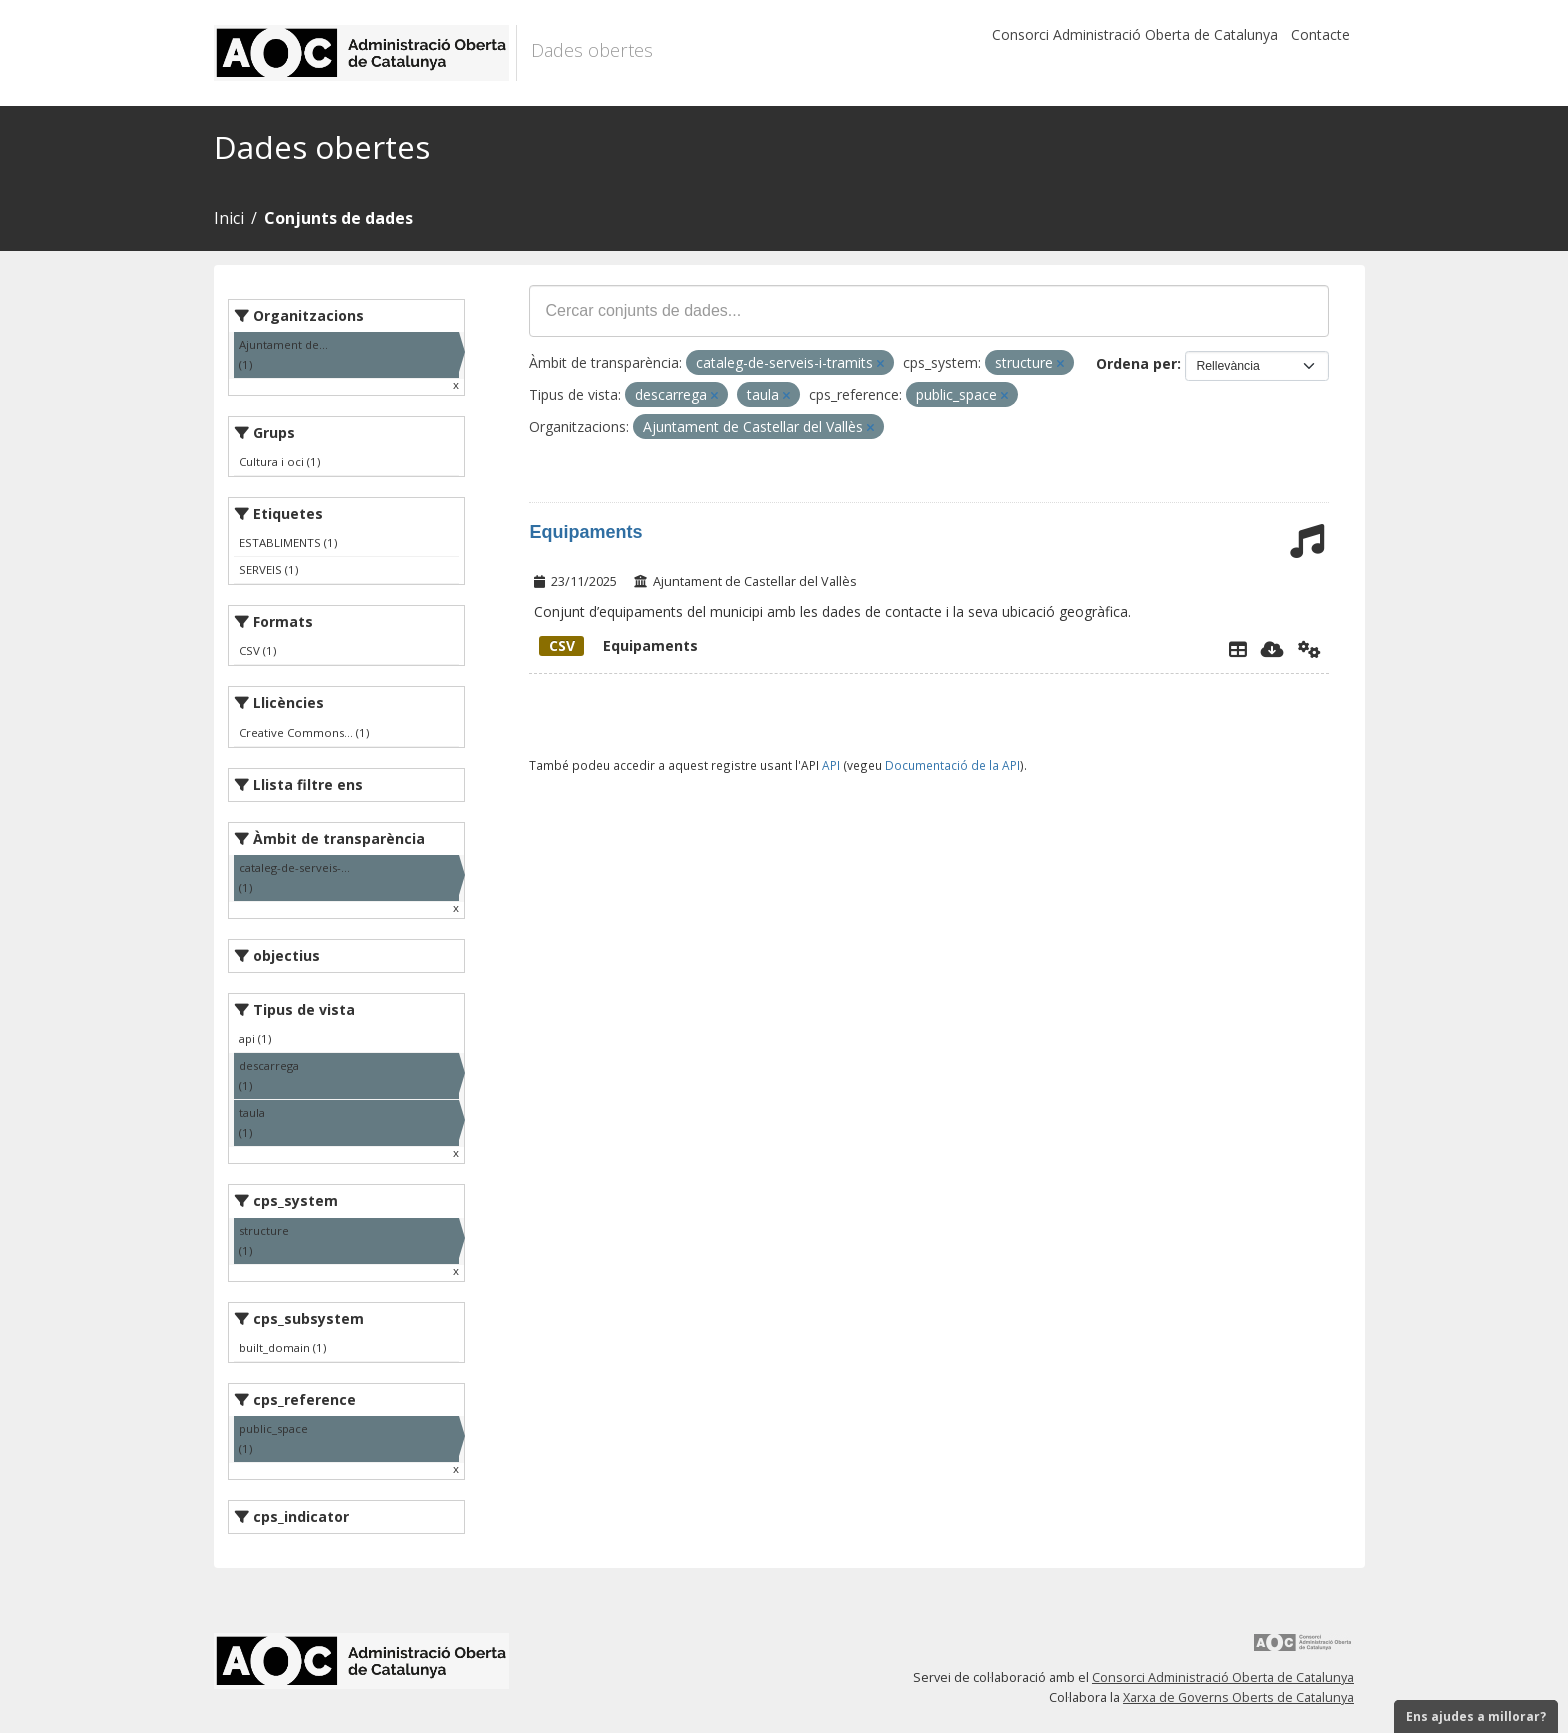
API (831, 765)
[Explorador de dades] (1238, 649)
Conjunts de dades (338, 218)
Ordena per (1136, 363)
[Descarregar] (1272, 649)
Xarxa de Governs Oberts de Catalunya (1238, 1697)
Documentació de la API (952, 765)
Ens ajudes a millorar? (1476, 1716)
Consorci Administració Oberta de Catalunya (1135, 34)
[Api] (1309, 649)
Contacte (1320, 34)
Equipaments (585, 532)
